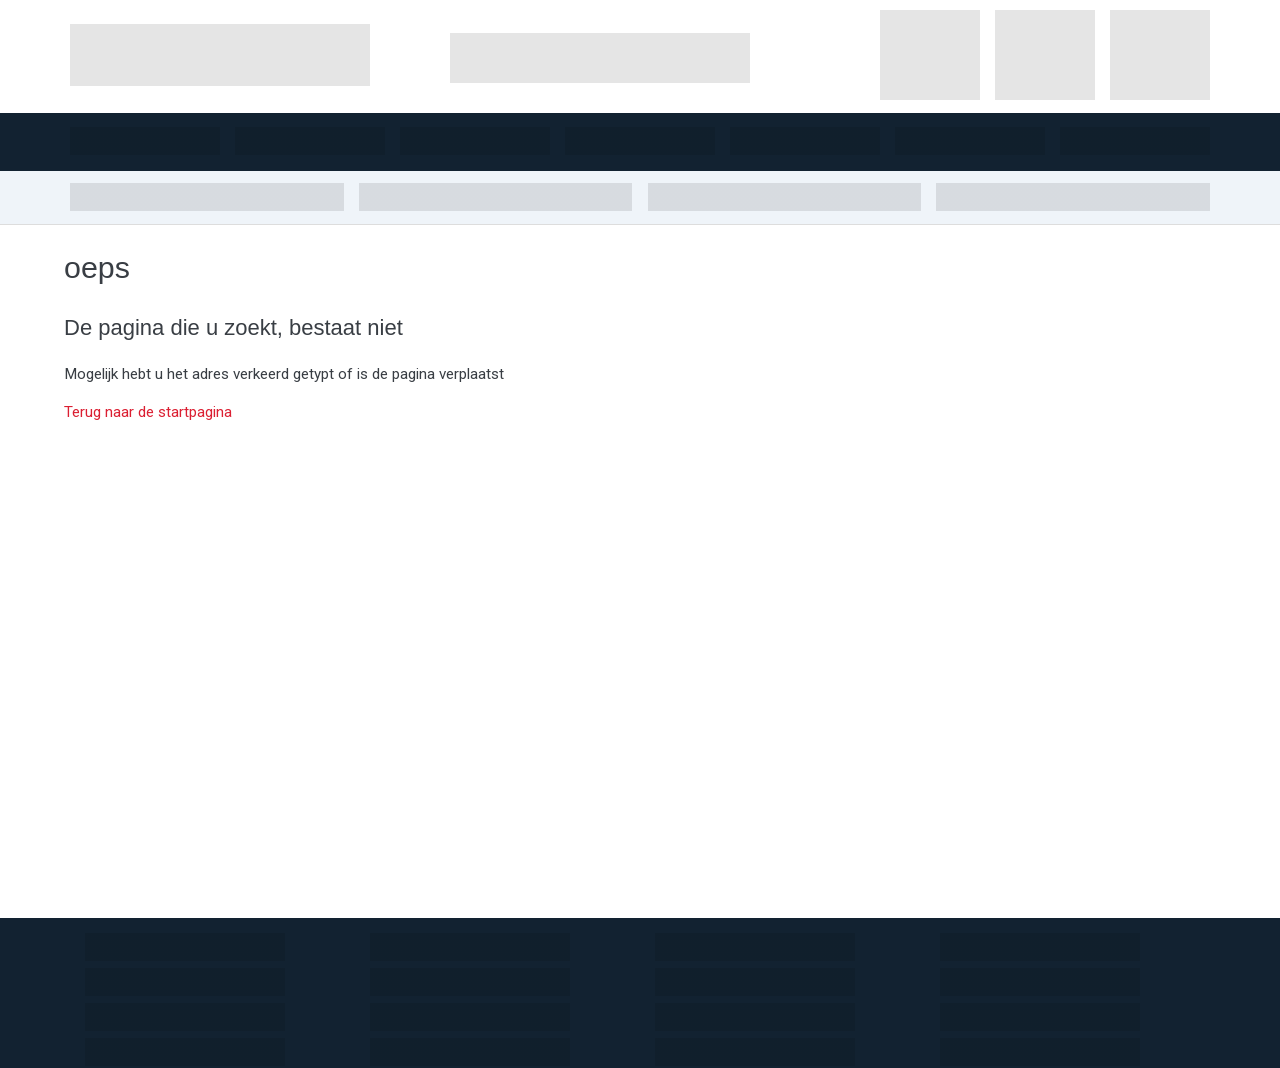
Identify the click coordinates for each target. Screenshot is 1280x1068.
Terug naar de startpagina (148, 412)
